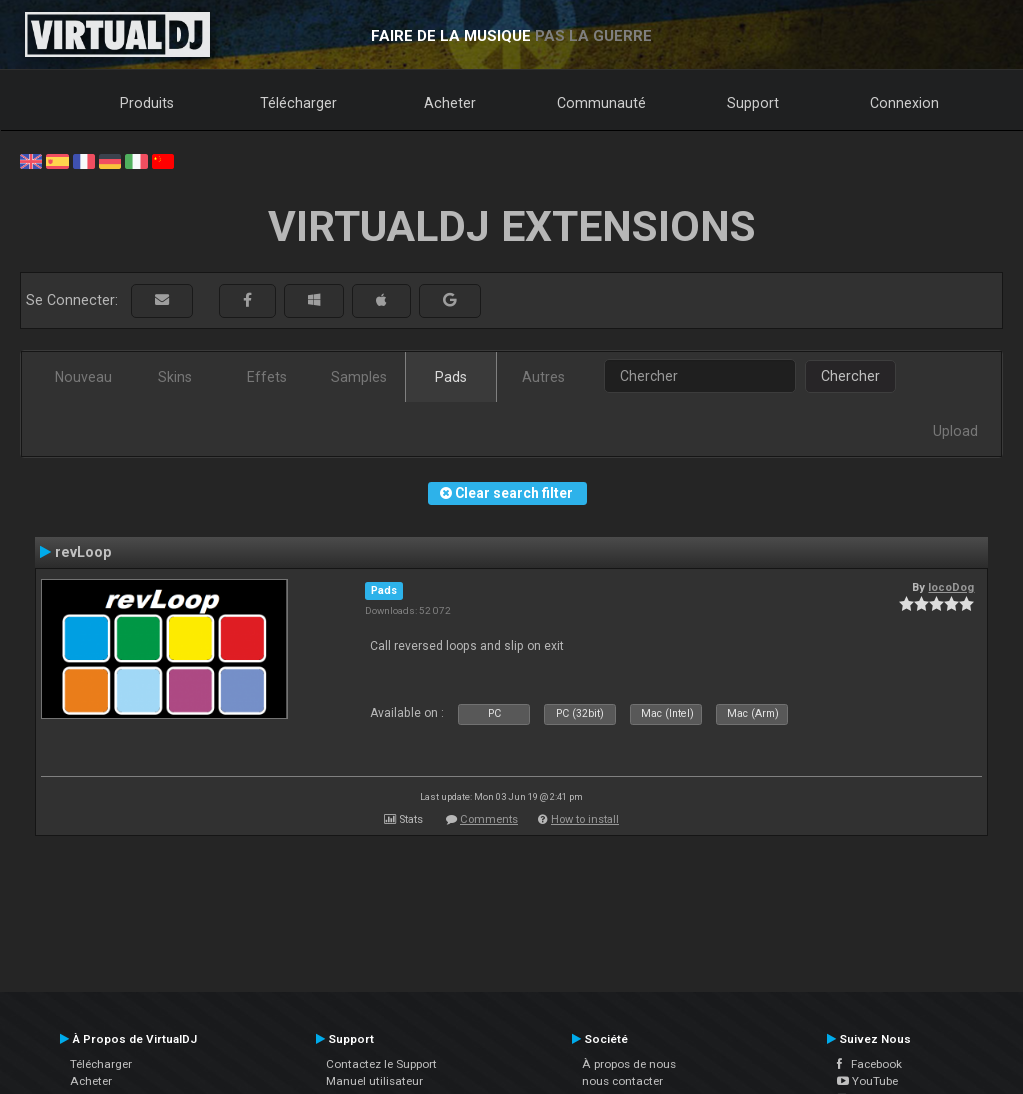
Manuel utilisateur (374, 1081)
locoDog (951, 587)
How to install (585, 819)
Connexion (904, 103)
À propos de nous (629, 1064)
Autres (543, 377)
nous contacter (622, 1081)
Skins (175, 377)
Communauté (601, 103)
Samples (359, 377)
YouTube (867, 1081)
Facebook (869, 1064)
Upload (955, 431)
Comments (489, 819)
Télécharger (298, 103)
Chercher (850, 376)
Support (753, 103)
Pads (451, 377)
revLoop (83, 552)
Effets (267, 377)
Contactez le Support (381, 1064)
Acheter (450, 103)
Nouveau (83, 377)
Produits (147, 103)
